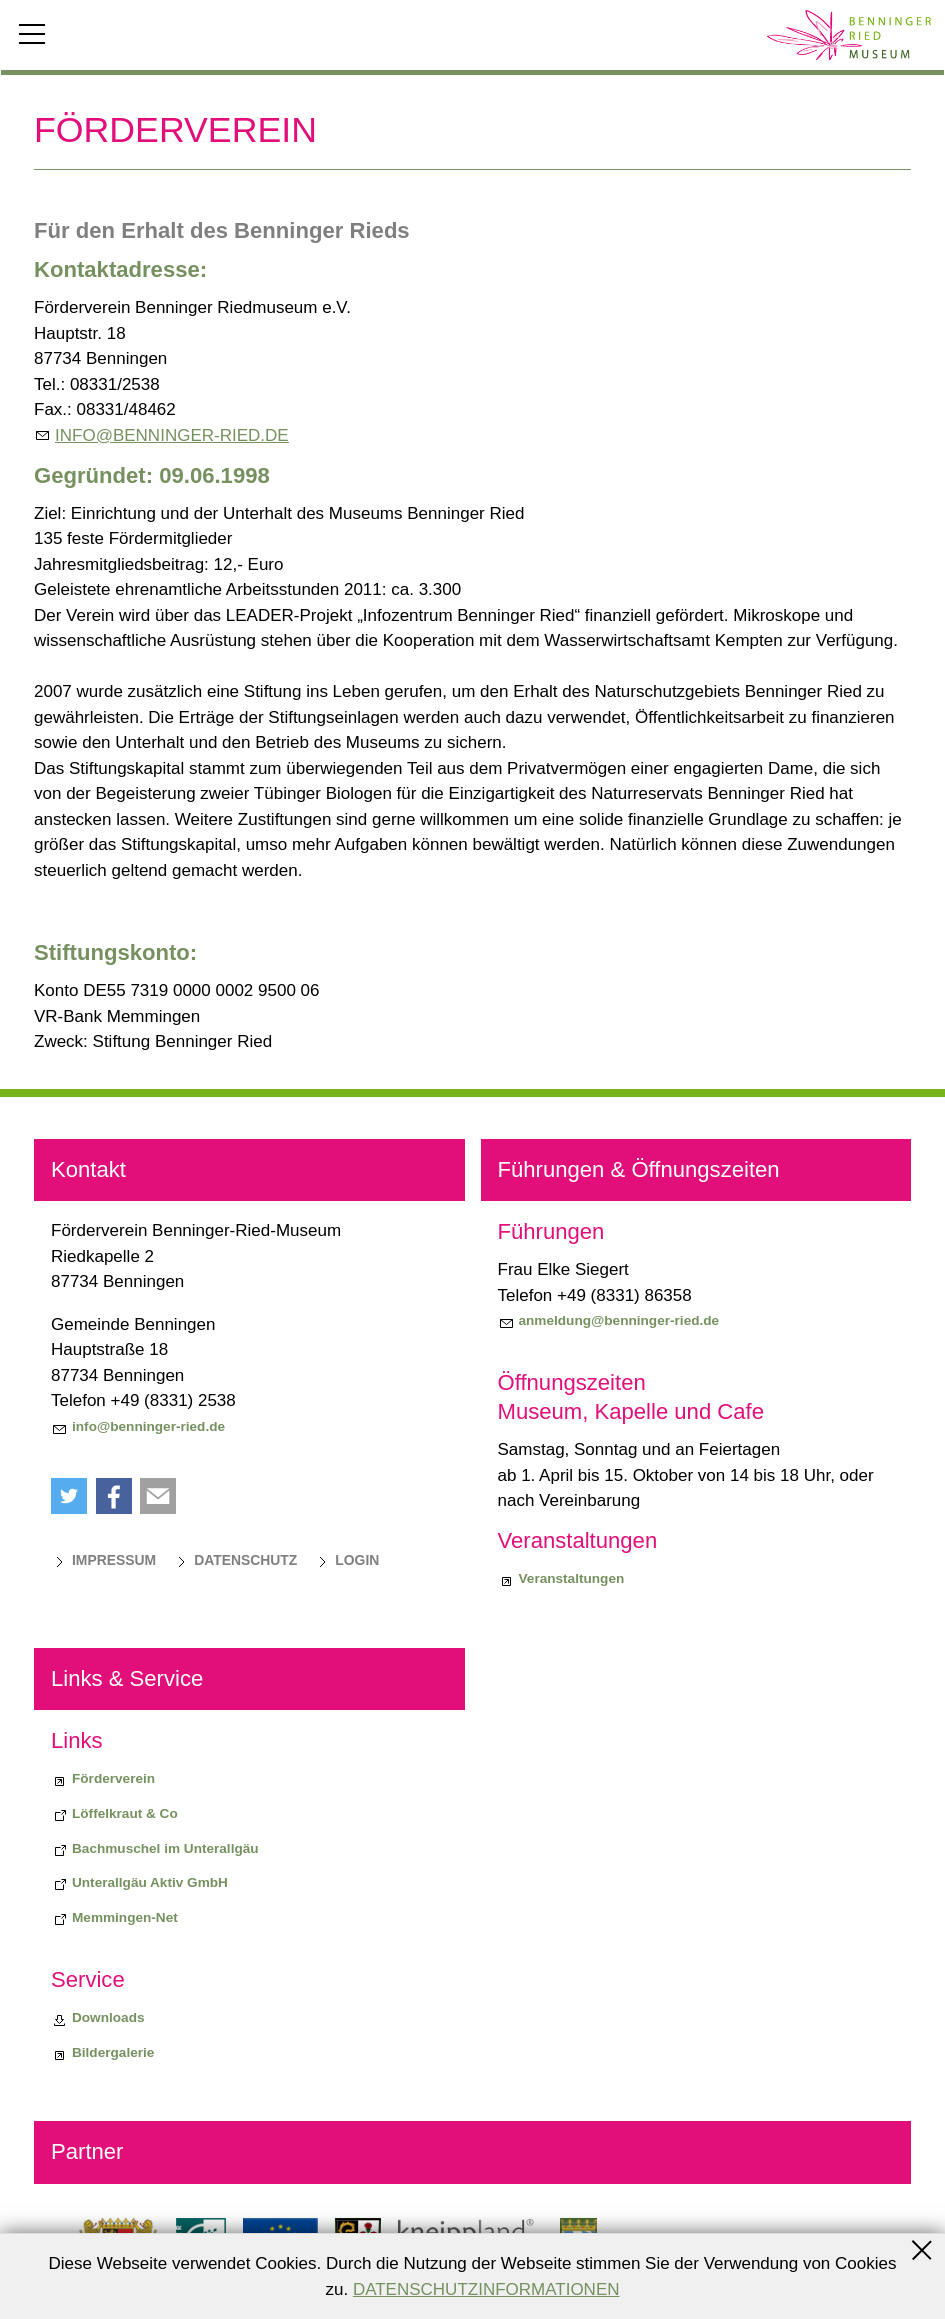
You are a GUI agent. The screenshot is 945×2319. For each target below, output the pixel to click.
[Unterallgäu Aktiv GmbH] (139, 1883)
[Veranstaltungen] (561, 1579)
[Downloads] (98, 2018)
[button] (69, 1496)
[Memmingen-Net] (114, 1918)
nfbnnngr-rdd (172, 435)
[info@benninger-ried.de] (138, 1427)
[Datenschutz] (235, 1560)
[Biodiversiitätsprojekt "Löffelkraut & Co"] (114, 1814)
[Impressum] (103, 1560)
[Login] (346, 1560)
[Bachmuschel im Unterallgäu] (155, 1849)
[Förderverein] (103, 1779)
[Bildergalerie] (102, 2053)
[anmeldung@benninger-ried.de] (609, 1321)
